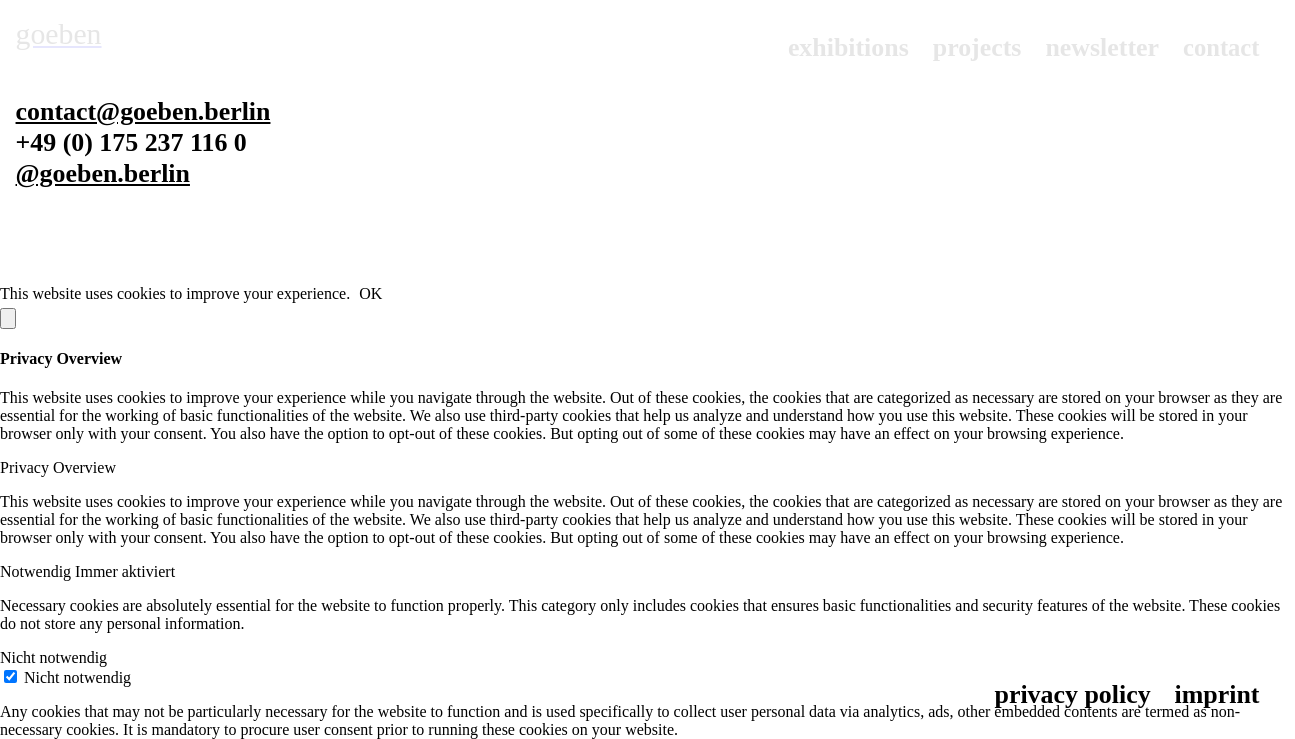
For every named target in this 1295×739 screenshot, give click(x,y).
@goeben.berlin (103, 173)
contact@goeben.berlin (143, 111)
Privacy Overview (58, 467)
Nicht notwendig (53, 657)
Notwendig (37, 571)
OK (370, 293)
